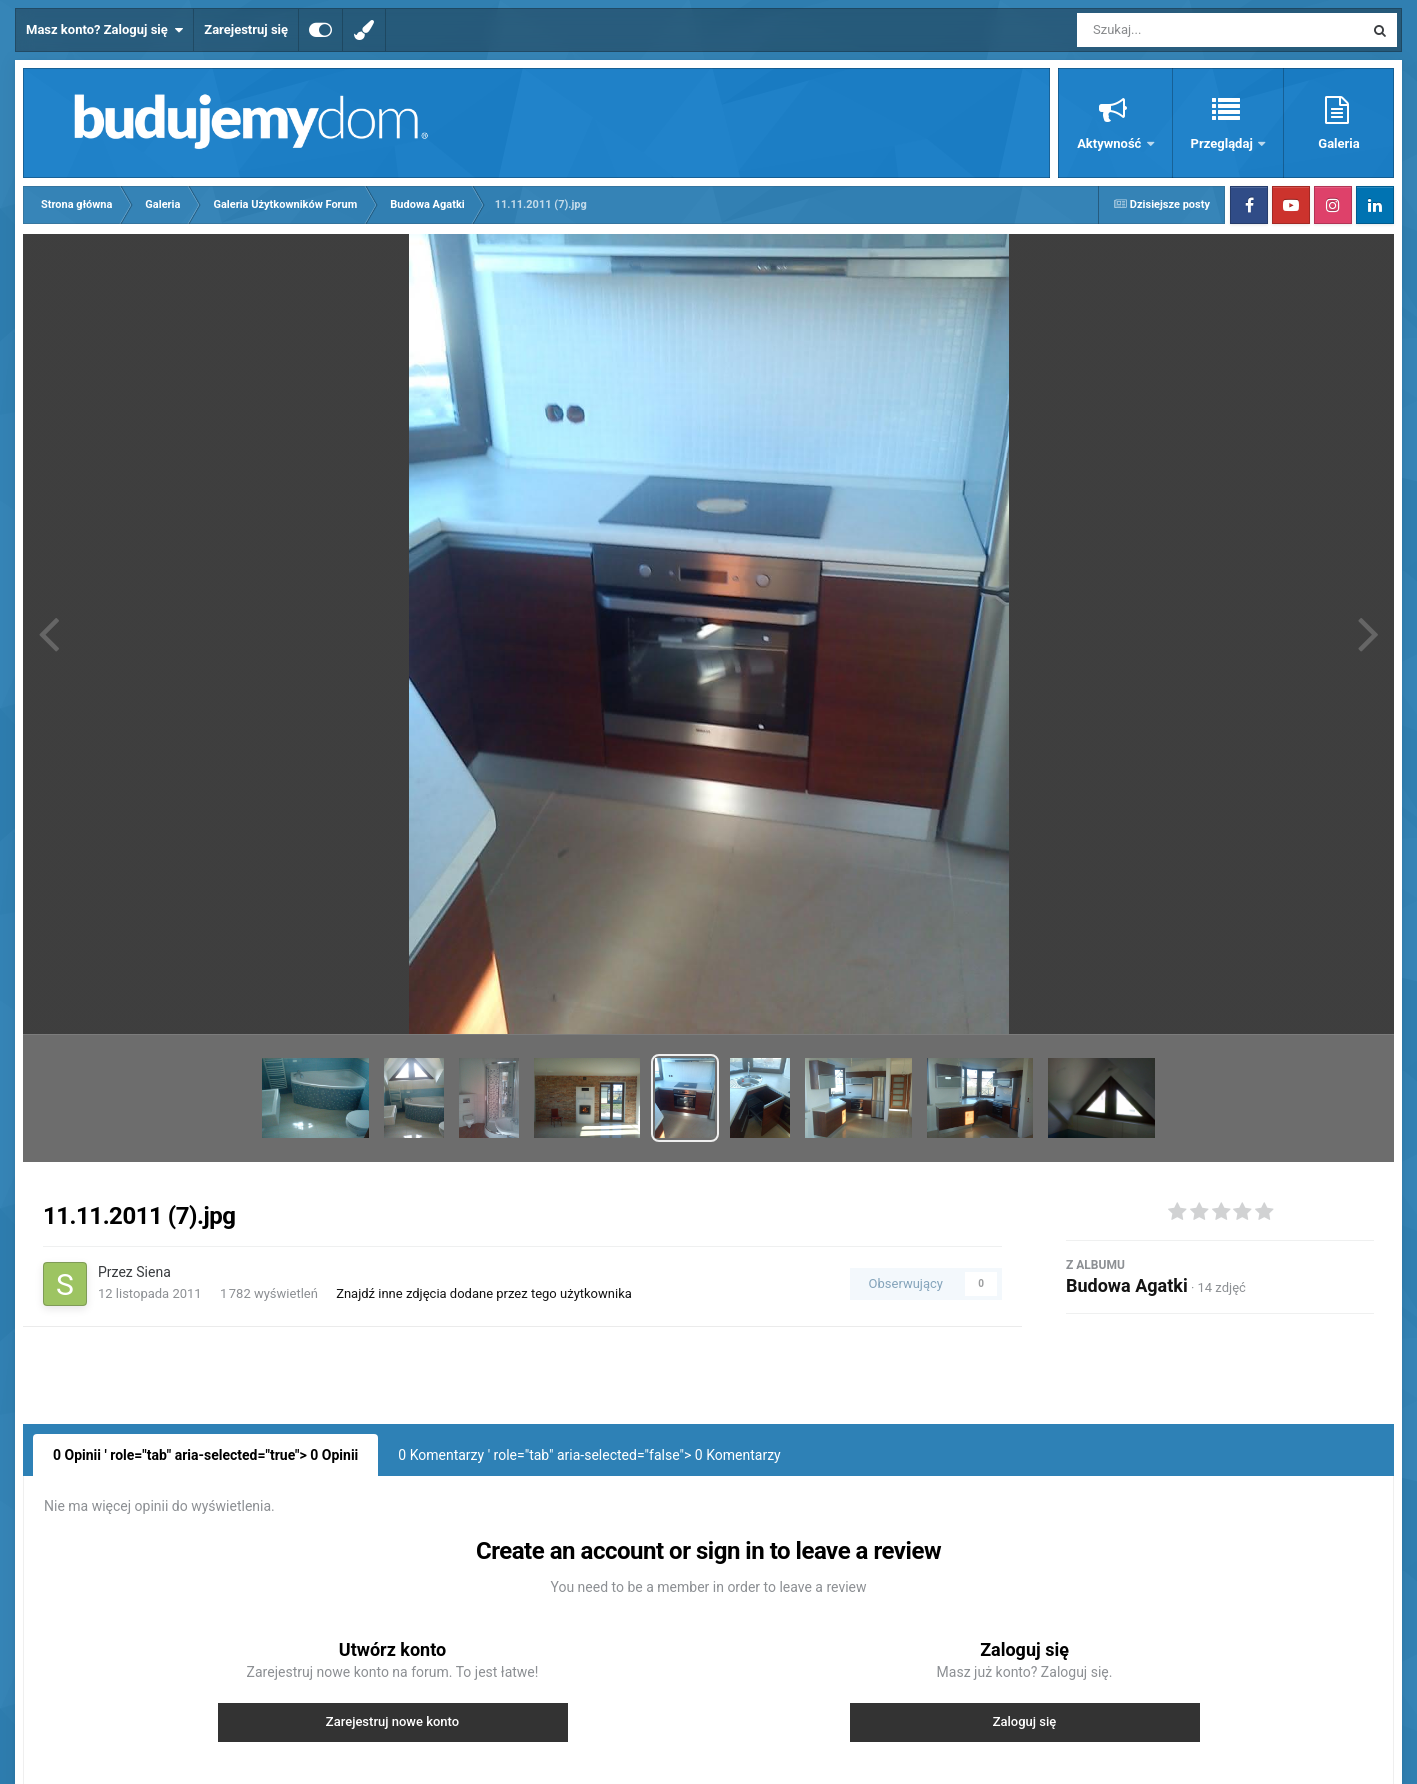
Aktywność (1110, 143)
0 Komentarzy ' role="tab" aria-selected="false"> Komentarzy (589, 1455)
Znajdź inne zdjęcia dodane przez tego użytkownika (484, 1293)
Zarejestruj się (246, 29)
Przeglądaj (1223, 143)
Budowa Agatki (1127, 1285)
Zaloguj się (1025, 1721)
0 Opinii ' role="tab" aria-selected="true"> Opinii (205, 1455)
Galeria (1338, 143)
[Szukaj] (1175, 30)
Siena (153, 1272)
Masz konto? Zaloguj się (104, 30)
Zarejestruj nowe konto (392, 1721)
